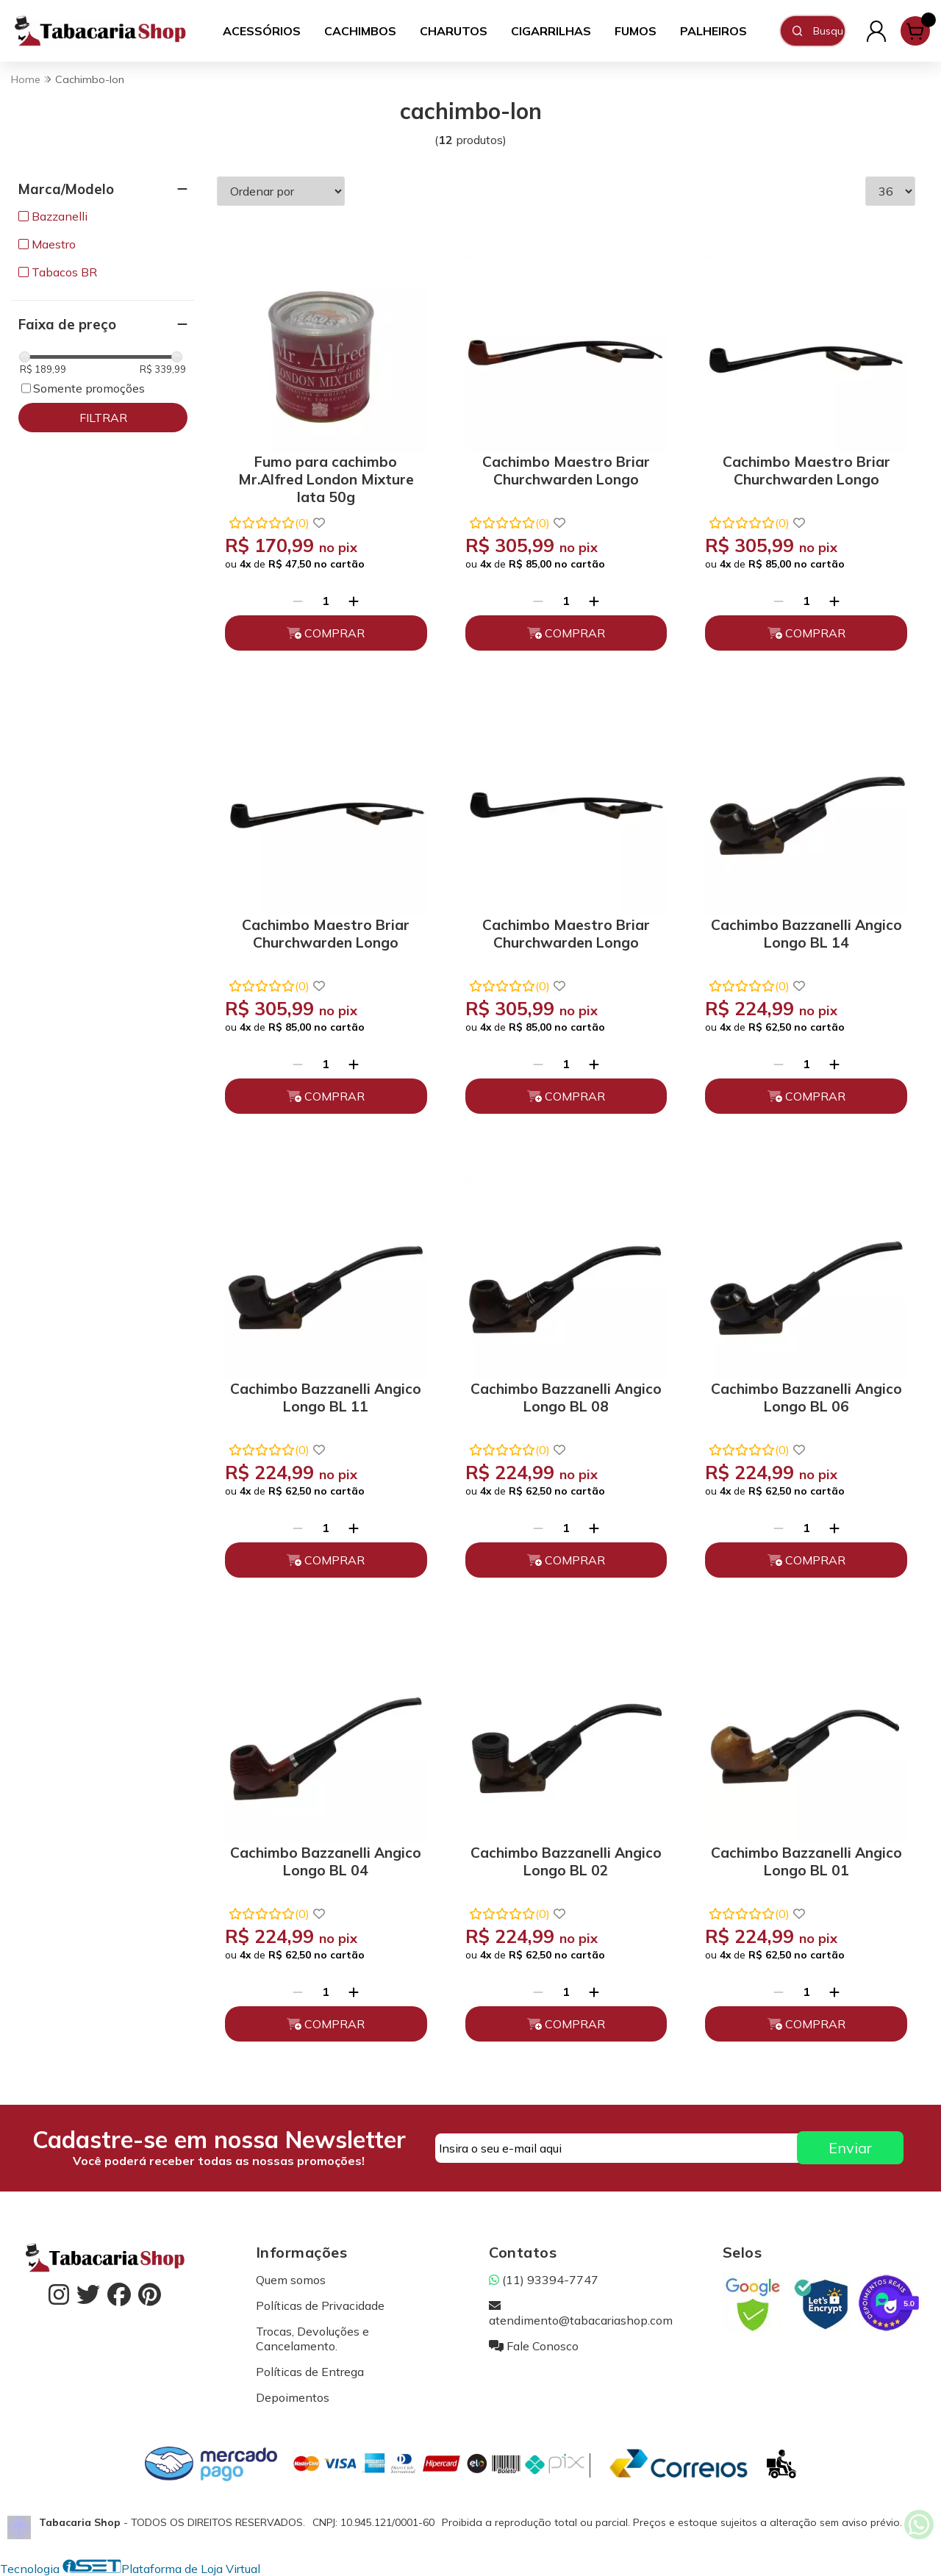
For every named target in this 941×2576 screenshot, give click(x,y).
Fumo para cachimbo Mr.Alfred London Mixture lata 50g (326, 477)
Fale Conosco (534, 2346)
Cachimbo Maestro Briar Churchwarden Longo (566, 470)
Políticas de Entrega (310, 2371)
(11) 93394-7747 (543, 2279)
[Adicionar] (353, 600)
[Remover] (297, 600)
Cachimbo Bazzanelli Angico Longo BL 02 (566, 1861)
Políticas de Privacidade (320, 2305)
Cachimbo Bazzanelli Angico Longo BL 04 (325, 1861)
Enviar (850, 2148)
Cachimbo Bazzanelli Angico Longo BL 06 (806, 1397)
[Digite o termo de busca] (828, 30)
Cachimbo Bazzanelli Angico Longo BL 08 (566, 1397)
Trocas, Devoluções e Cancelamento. (312, 2338)
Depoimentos (292, 2397)
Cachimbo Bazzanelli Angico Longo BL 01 (806, 1861)
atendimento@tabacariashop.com (581, 2313)
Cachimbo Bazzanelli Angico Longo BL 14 (806, 933)
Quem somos (291, 2279)
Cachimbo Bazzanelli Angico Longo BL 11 (325, 1397)
